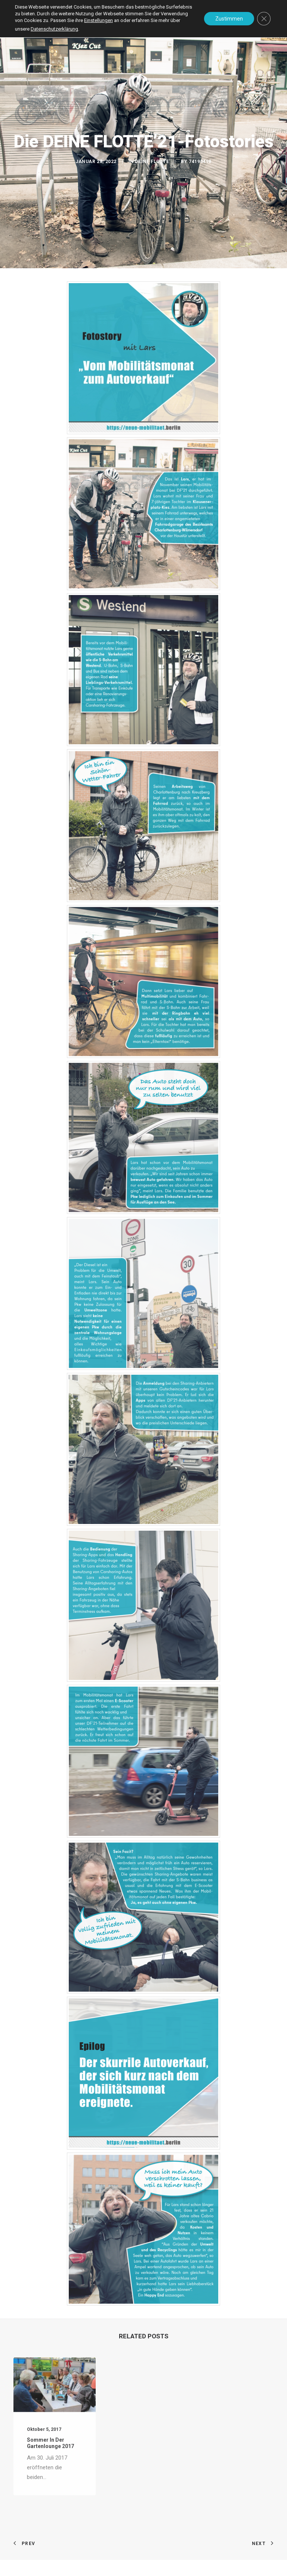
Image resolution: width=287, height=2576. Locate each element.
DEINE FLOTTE (152, 161)
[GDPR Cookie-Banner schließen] (264, 18)
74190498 (200, 161)
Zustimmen (229, 19)
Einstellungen (98, 20)
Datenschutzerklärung (54, 29)
